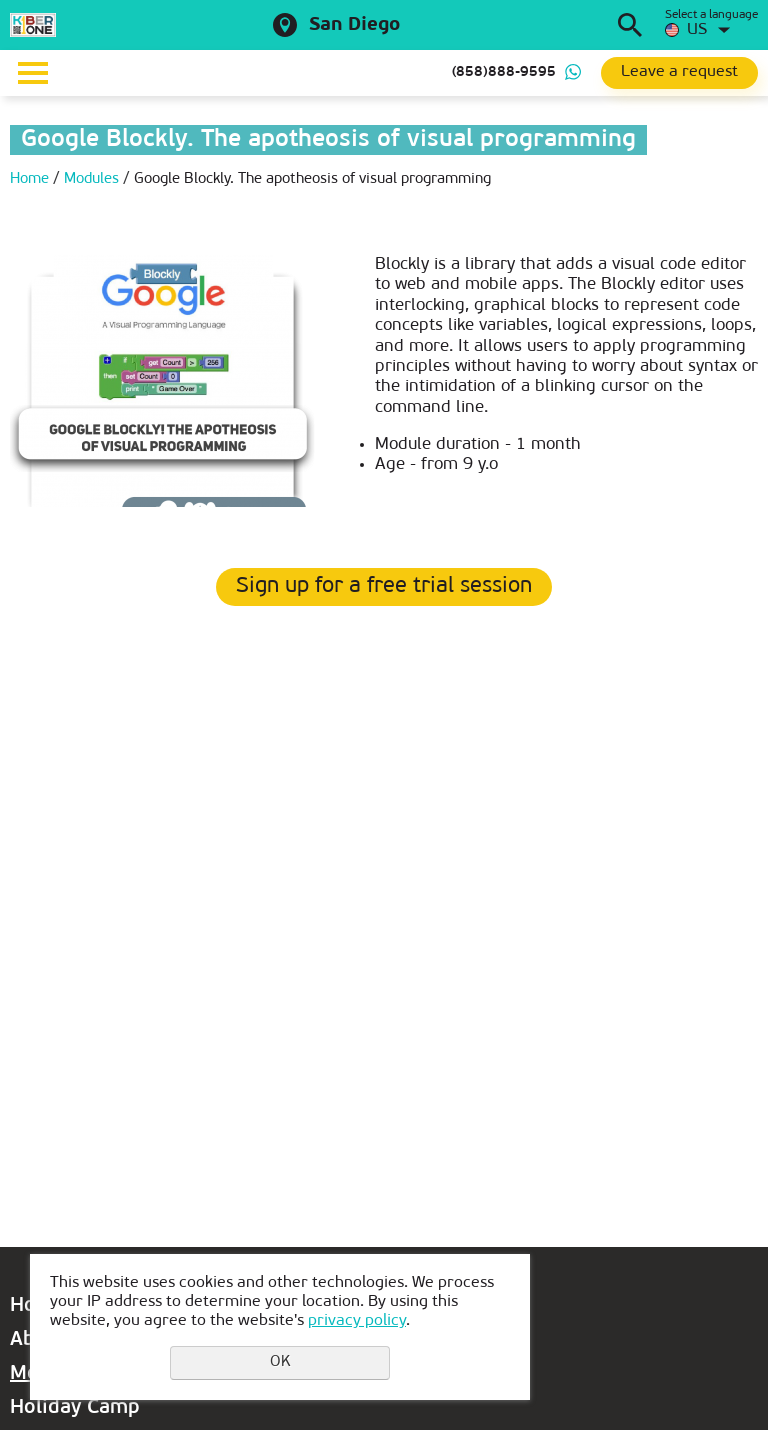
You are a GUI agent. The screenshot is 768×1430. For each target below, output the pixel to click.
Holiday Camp (75, 1408)
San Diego (354, 25)
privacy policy (357, 1321)
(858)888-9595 (504, 72)
